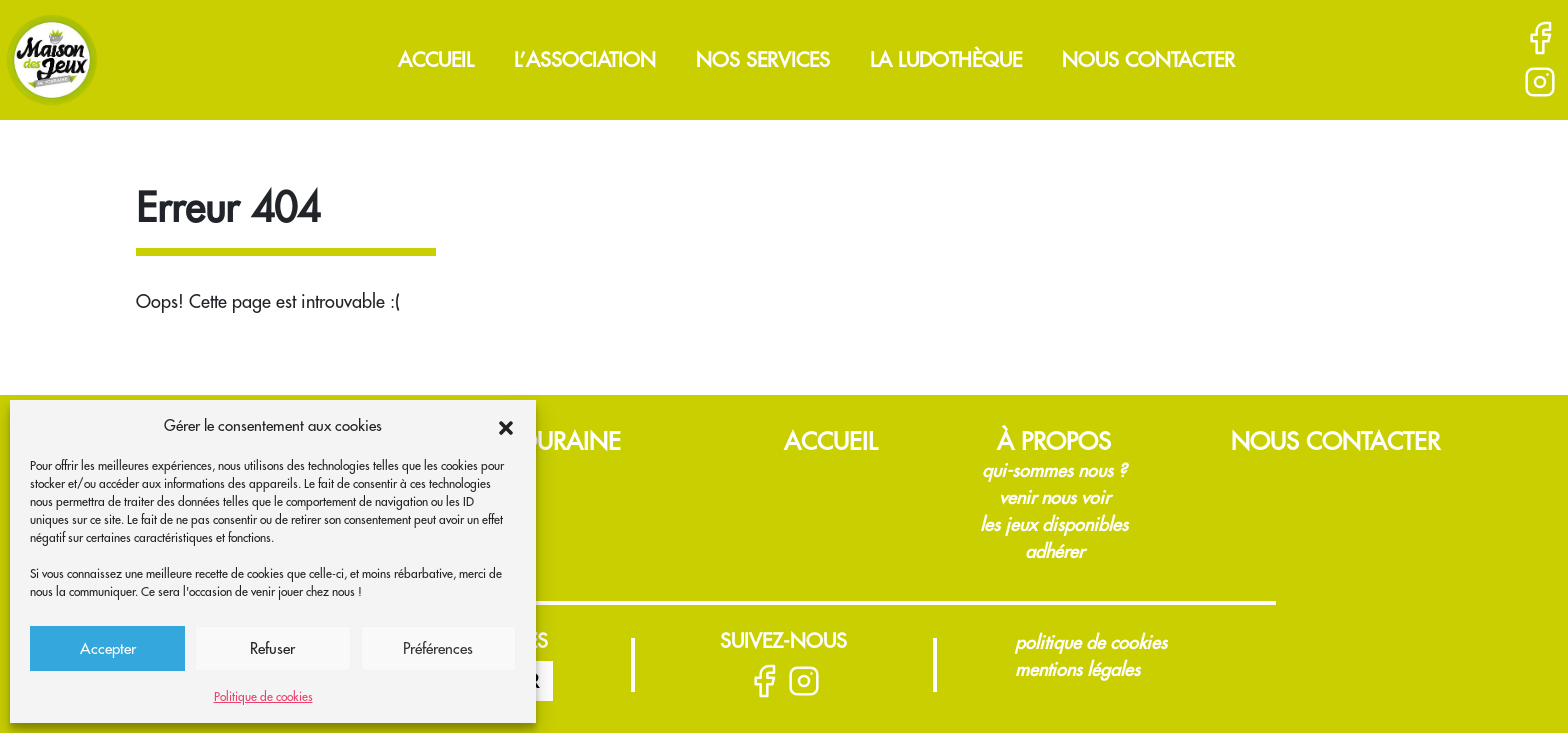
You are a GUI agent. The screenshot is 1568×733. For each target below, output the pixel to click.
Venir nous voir (1054, 497)
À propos (1054, 441)
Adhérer (1054, 551)
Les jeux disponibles (1054, 524)
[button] (506, 426)
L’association (585, 59)
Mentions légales (1077, 669)
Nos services (763, 59)
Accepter (108, 648)
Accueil (436, 59)
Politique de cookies (263, 696)
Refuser (272, 648)
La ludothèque (946, 59)
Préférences (438, 648)
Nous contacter (1148, 59)
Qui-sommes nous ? (1054, 470)
